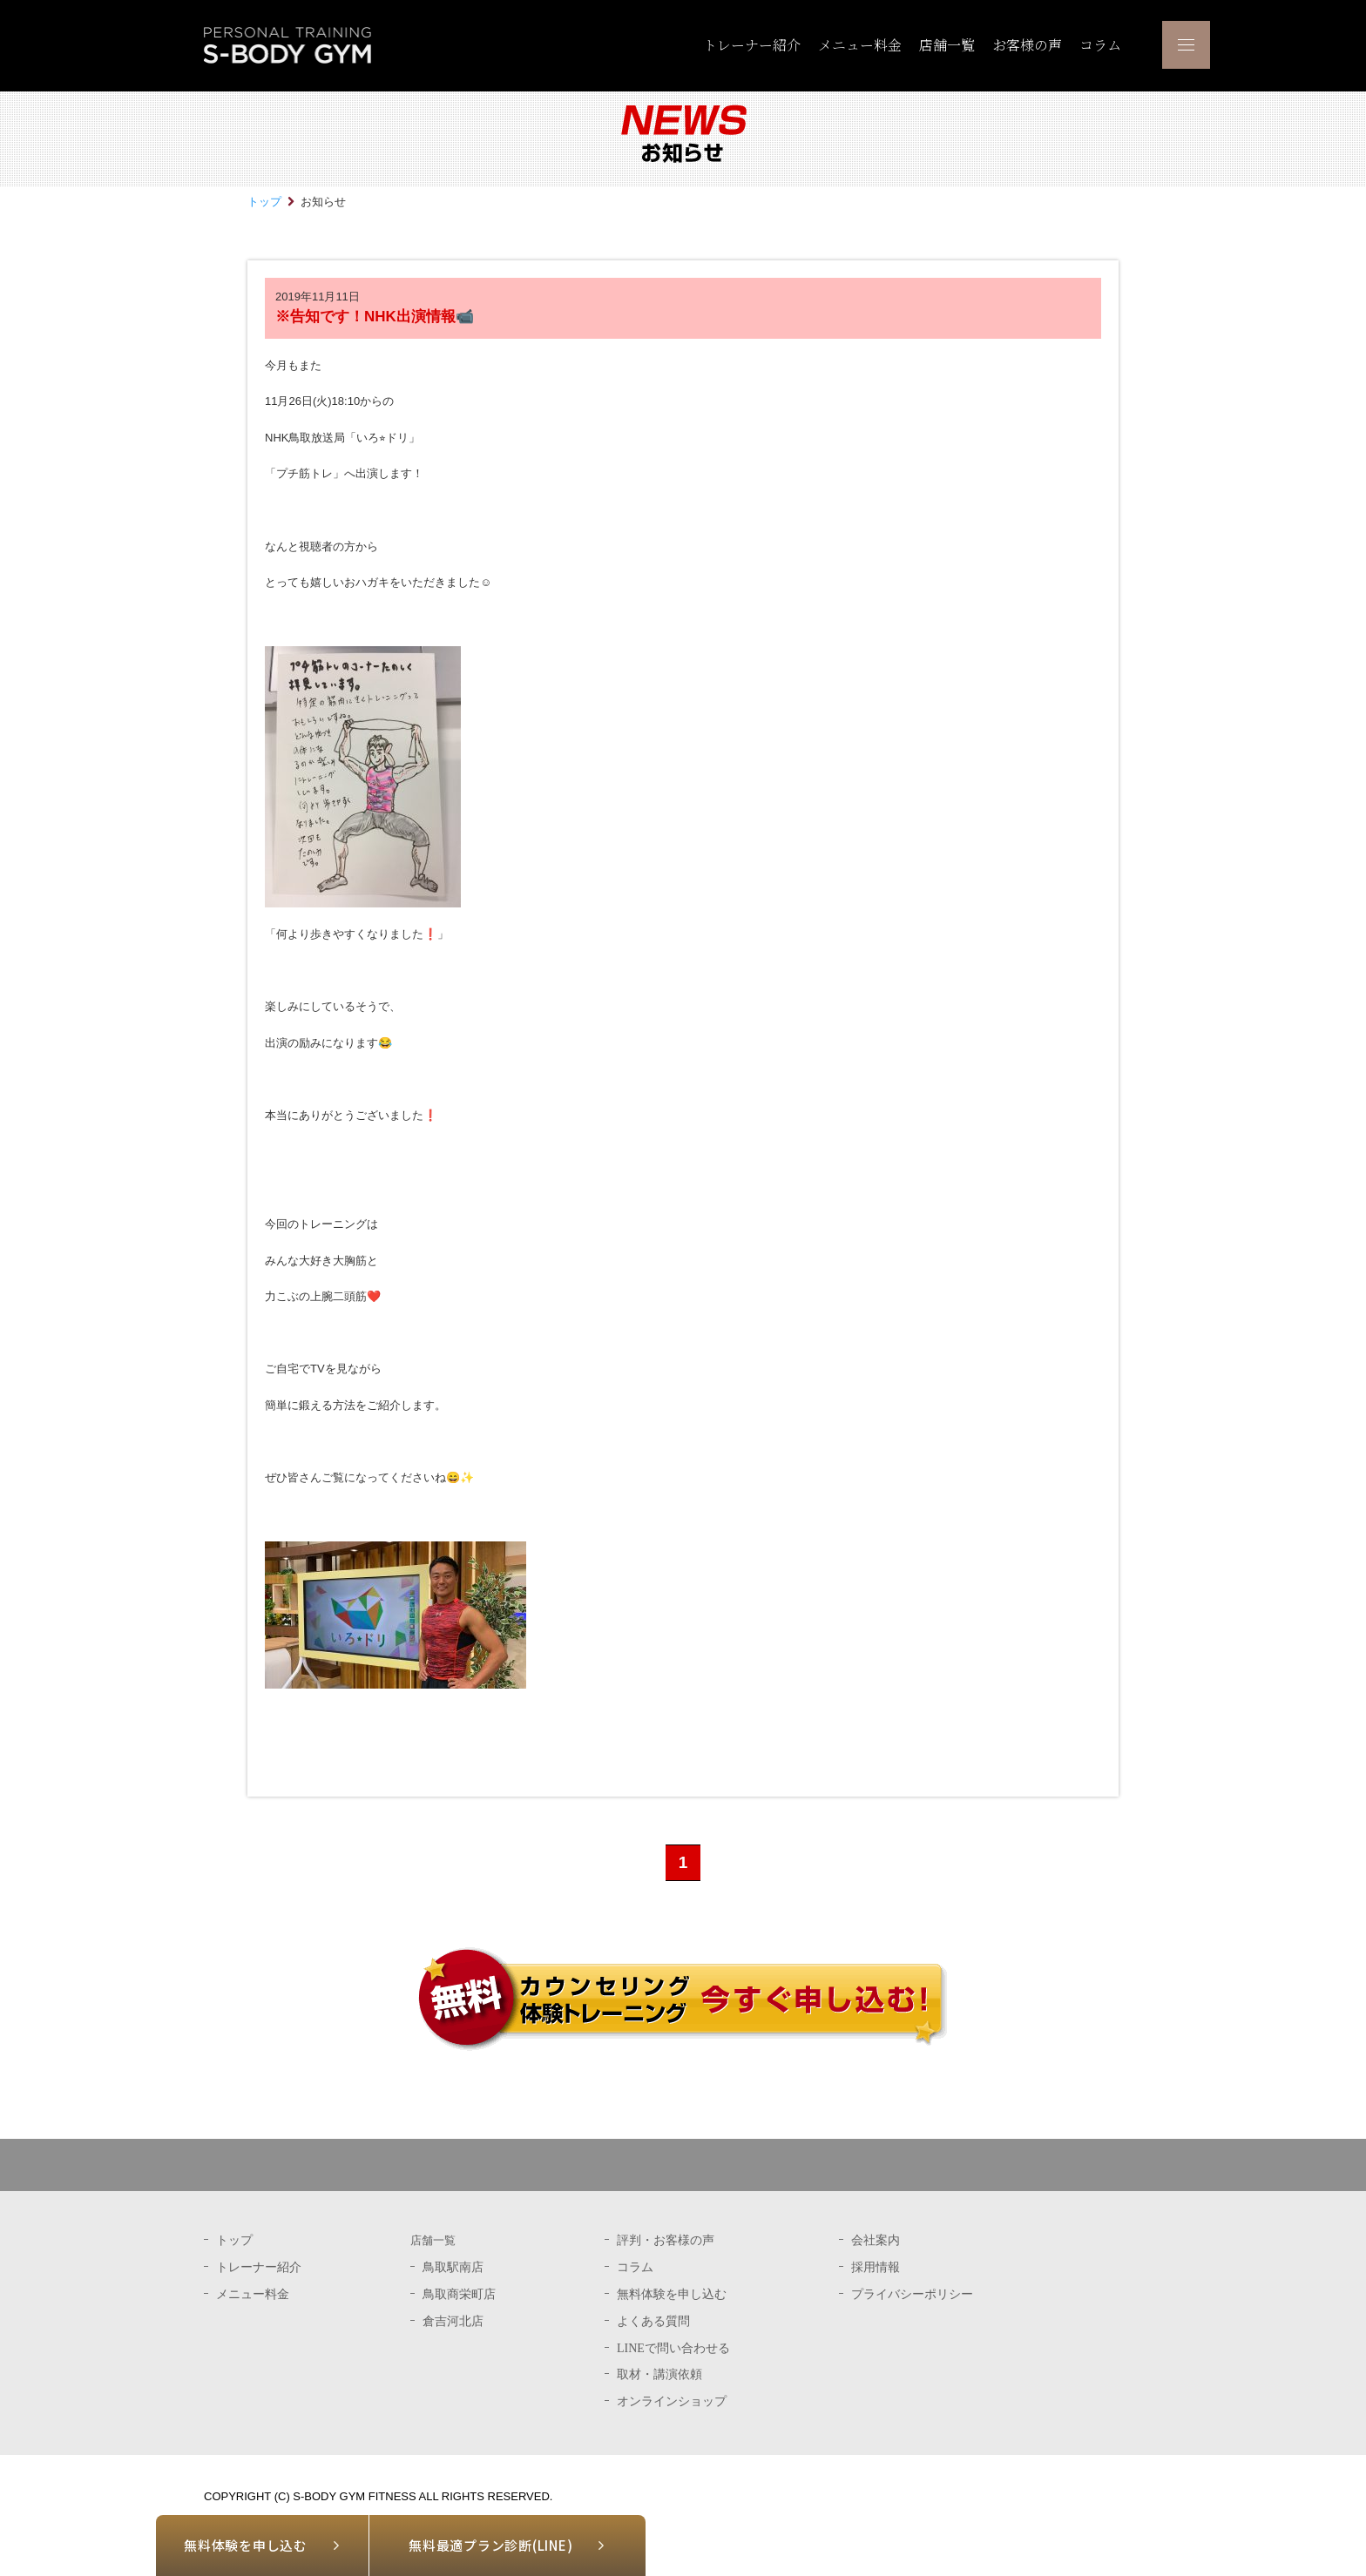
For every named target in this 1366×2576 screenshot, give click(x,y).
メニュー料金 (860, 45)
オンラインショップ (672, 2401)
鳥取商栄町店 (459, 2294)
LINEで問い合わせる (673, 2348)
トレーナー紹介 (752, 45)
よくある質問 (653, 2321)
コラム (1100, 45)
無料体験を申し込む (246, 2545)
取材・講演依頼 (659, 2374)
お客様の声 (1027, 45)
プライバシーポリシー (912, 2294)
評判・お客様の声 (665, 2240)
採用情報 (875, 2267)
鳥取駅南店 (453, 2267)
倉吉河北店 (453, 2321)
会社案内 (875, 2240)
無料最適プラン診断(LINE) (490, 2545)
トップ (264, 201)
